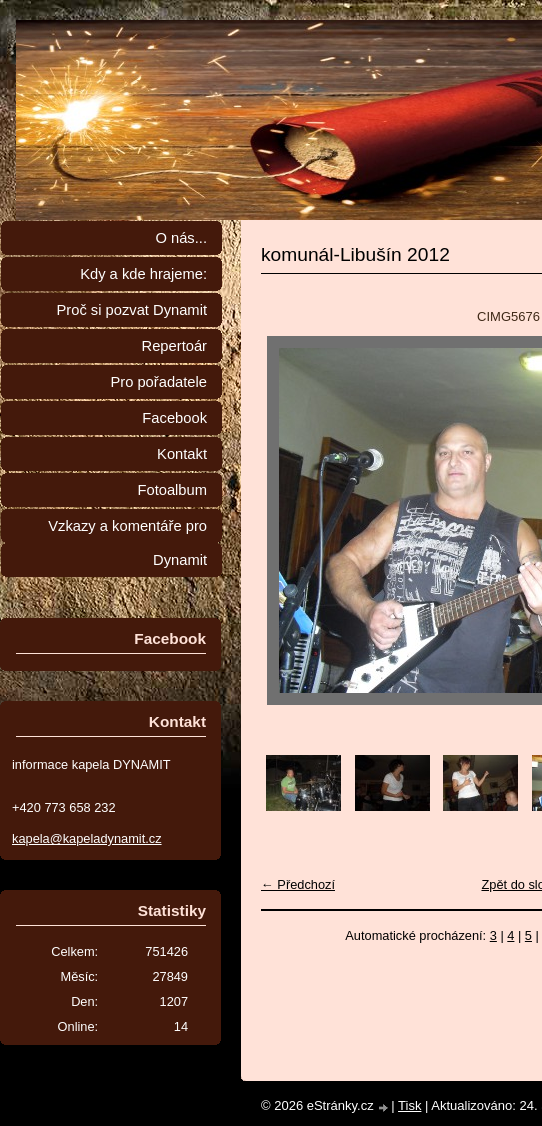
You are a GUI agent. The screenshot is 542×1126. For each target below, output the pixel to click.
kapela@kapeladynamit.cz (87, 838)
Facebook (174, 418)
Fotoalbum (172, 490)
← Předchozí (298, 884)
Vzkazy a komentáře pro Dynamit (127, 543)
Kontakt (182, 454)
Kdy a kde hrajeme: (143, 274)
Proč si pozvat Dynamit (131, 310)
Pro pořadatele (158, 382)
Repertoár (174, 346)
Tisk (409, 1105)
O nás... (181, 238)
